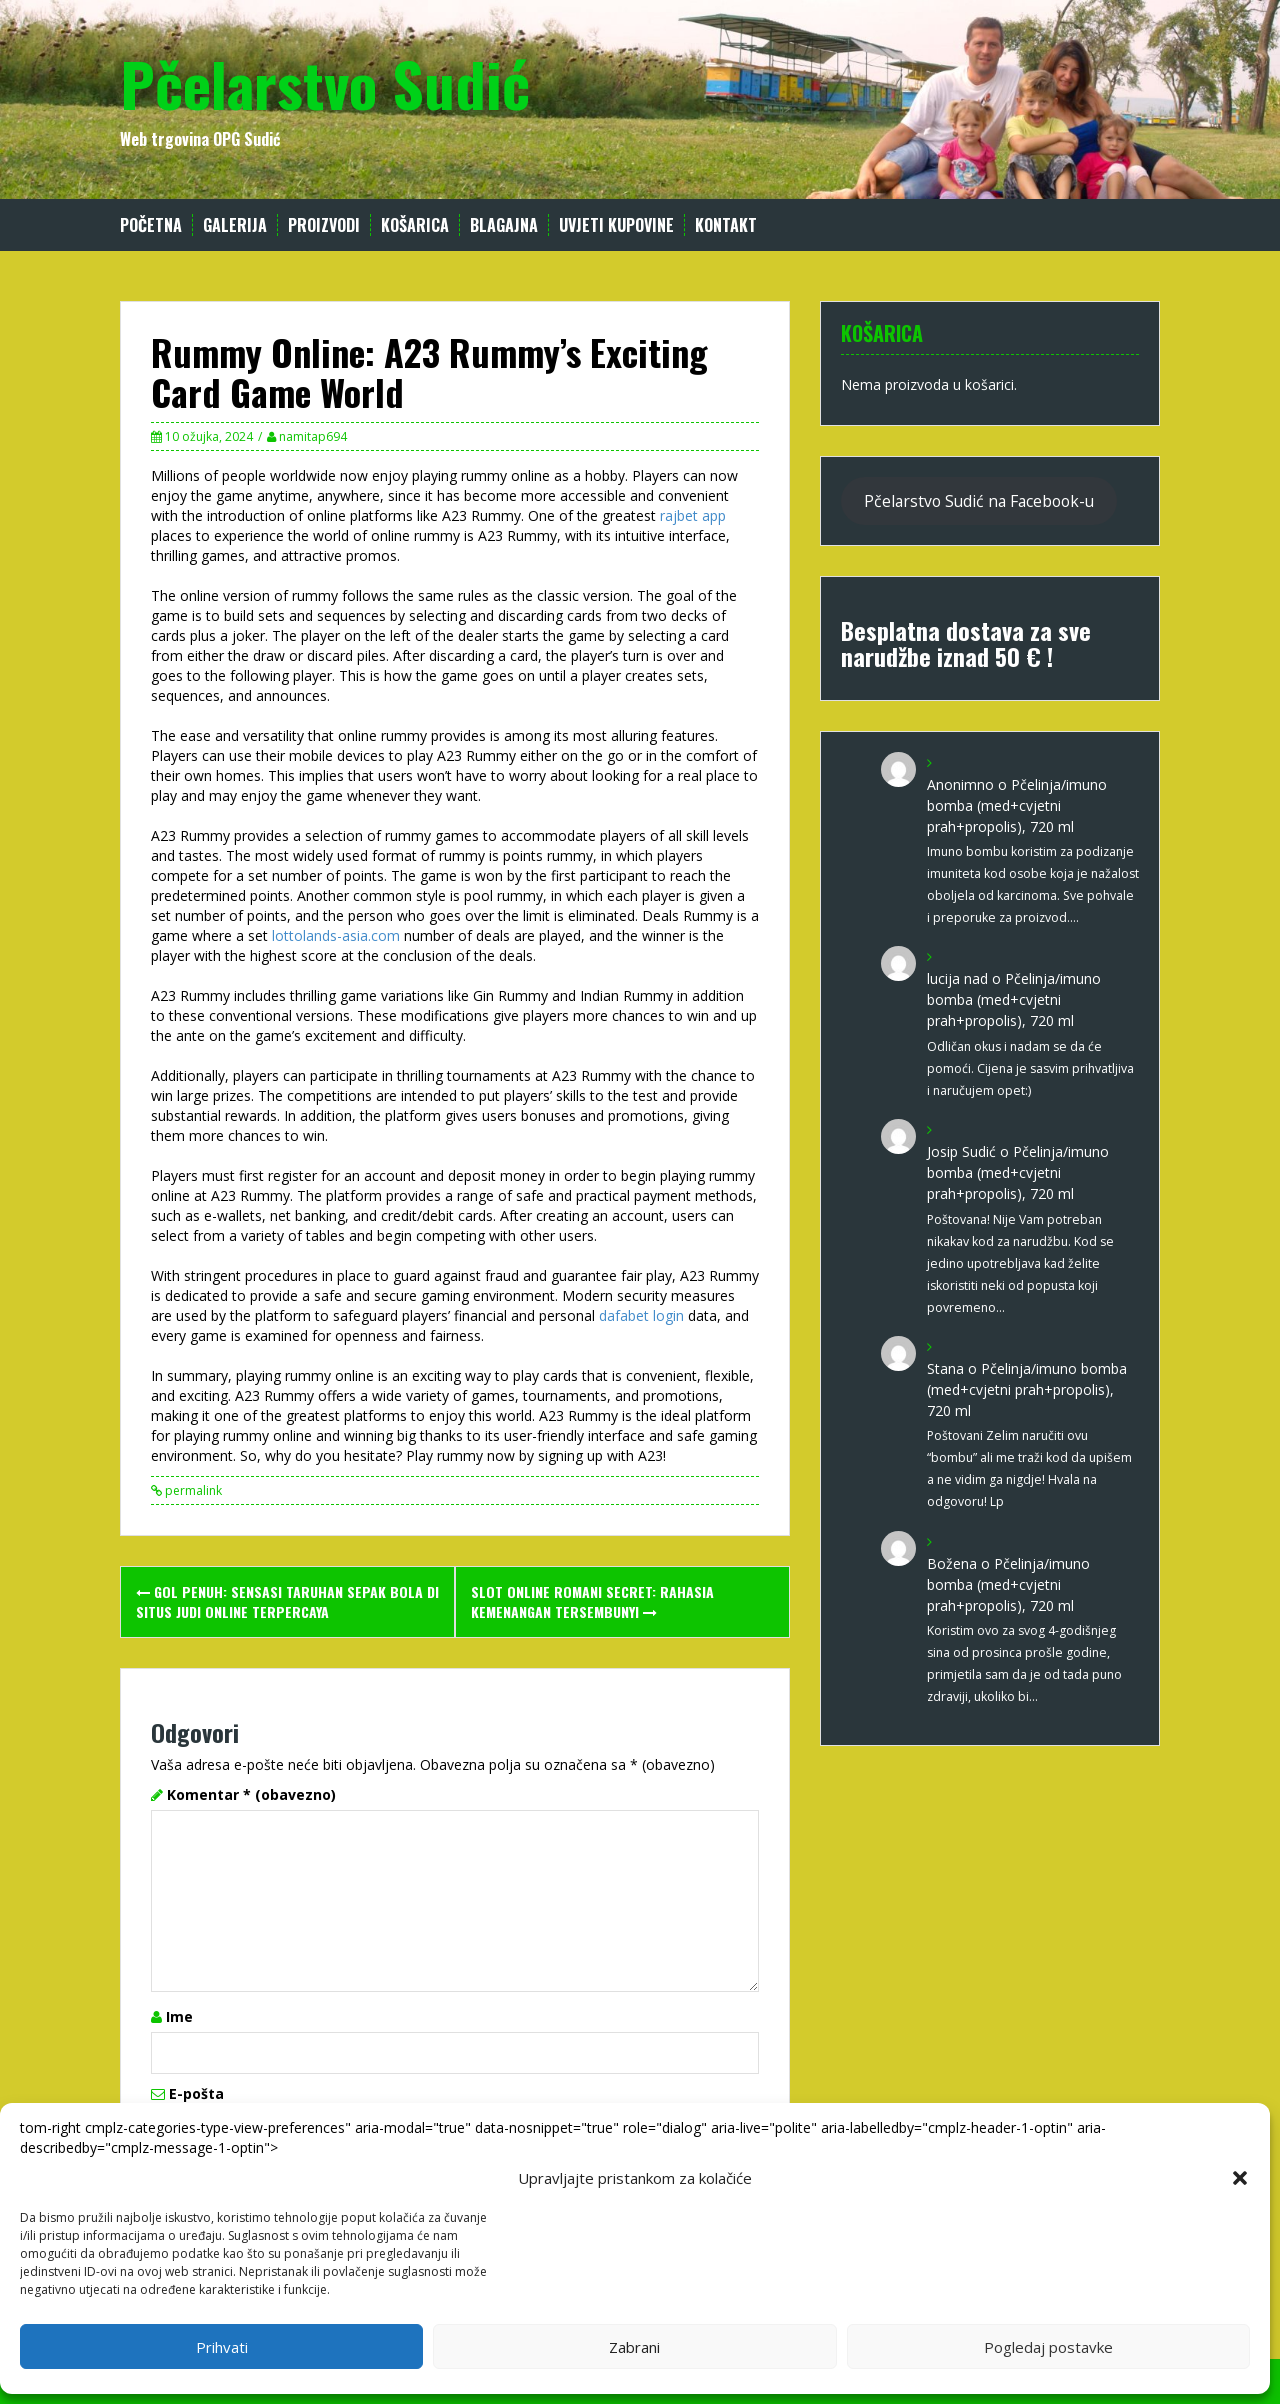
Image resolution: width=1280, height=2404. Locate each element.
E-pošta (196, 2093)
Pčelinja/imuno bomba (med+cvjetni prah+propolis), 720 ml (1017, 805)
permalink (192, 1490)
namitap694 (313, 436)
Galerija (235, 225)
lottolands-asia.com (336, 935)
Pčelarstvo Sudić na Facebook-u (979, 501)
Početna (151, 225)
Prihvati (222, 2347)
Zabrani (634, 2347)
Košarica (415, 225)
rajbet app (693, 515)
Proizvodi (324, 225)
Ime (179, 2016)
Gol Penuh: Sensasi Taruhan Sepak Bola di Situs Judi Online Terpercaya (287, 1601)
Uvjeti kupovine (616, 225)
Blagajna (504, 225)
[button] (1240, 2178)
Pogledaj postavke (1048, 2347)
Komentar (251, 1794)
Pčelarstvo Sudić (325, 82)
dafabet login (641, 1315)
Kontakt (726, 225)
